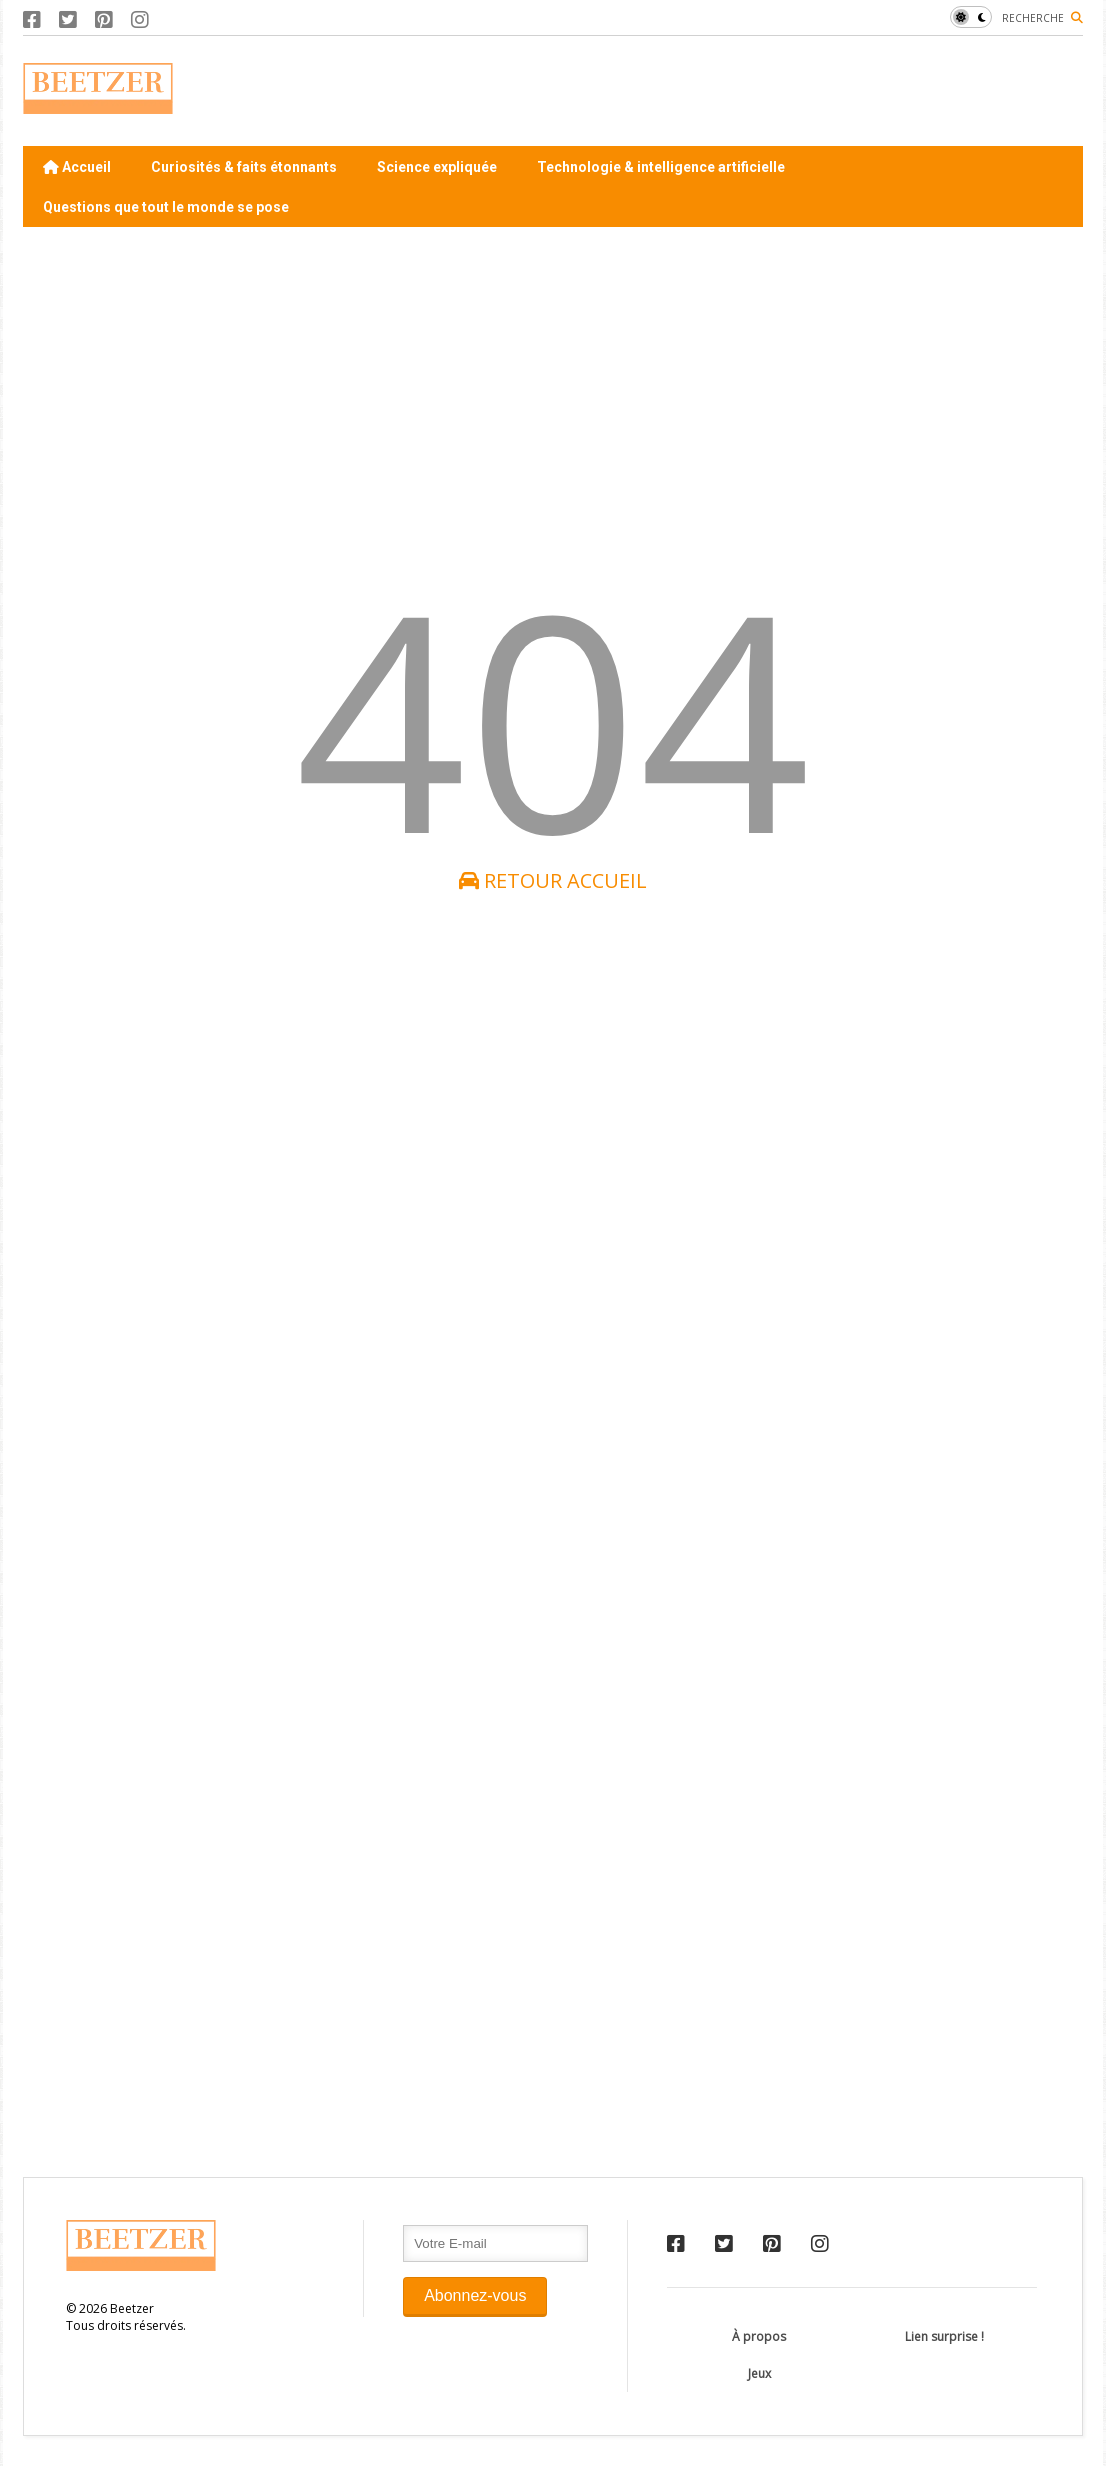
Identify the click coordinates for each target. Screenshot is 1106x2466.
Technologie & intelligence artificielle (661, 167)
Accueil (77, 167)
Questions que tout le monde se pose (166, 207)
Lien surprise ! (944, 2336)
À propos (759, 2336)
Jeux (759, 2373)
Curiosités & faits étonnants (244, 167)
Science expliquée (437, 167)
